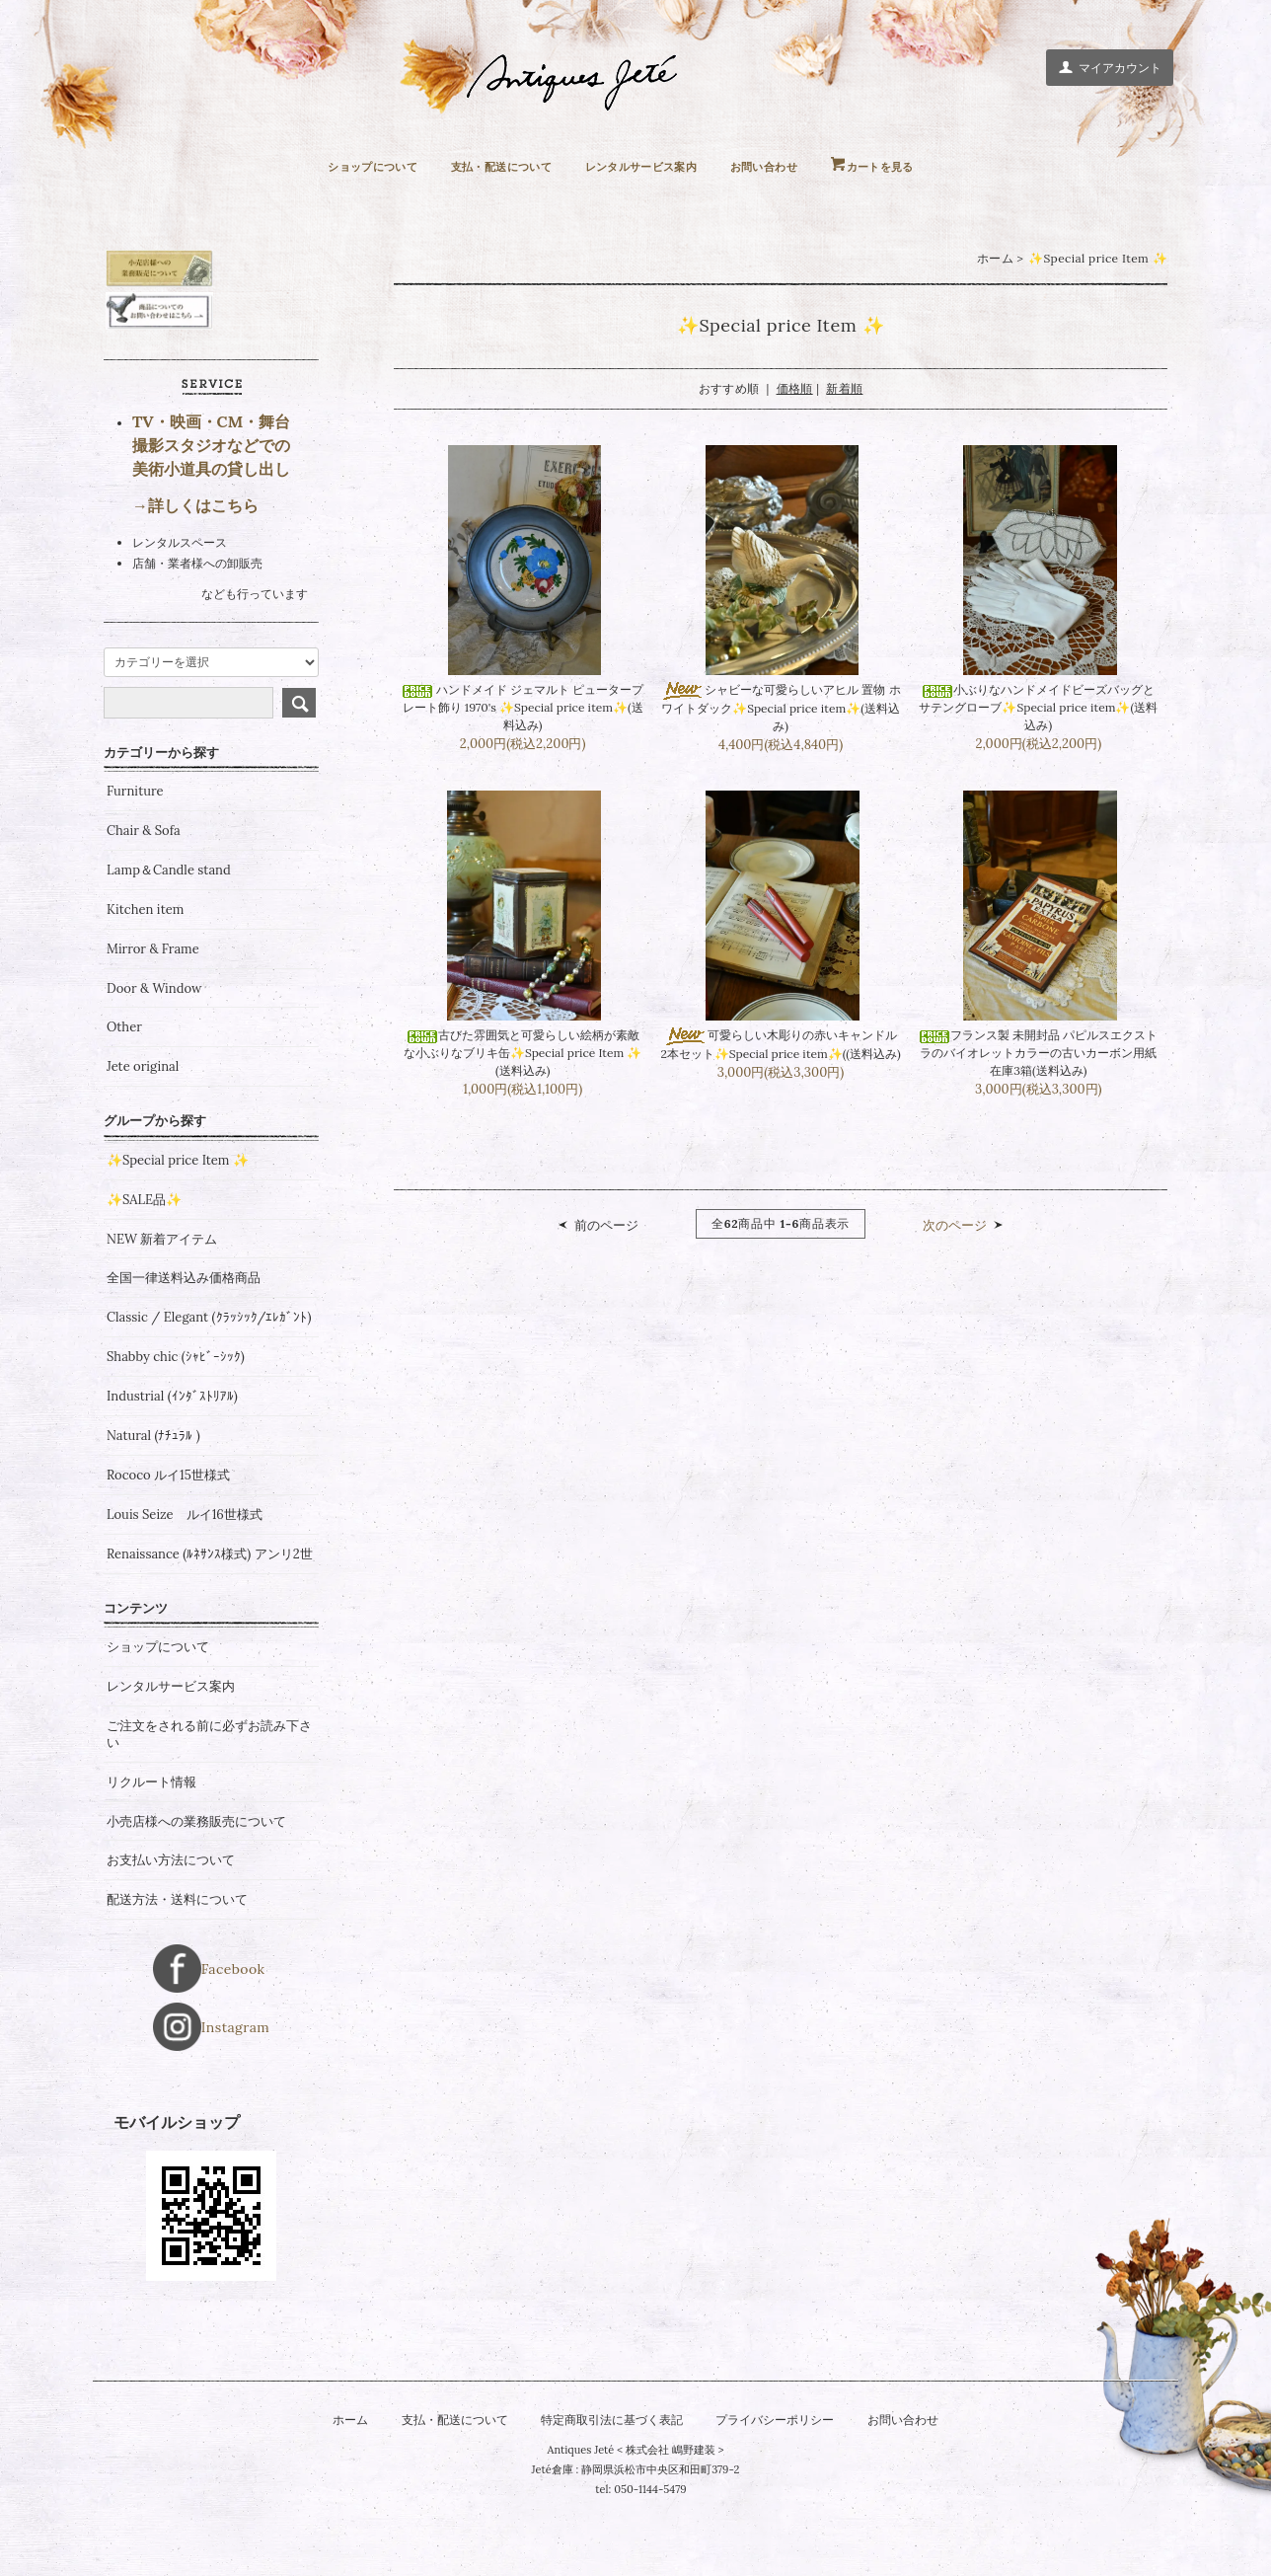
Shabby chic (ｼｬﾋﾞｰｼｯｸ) (176, 1431)
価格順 (795, 389)
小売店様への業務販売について (196, 1895)
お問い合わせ (789, 166)
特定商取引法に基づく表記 (610, 2448)
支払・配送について (484, 166)
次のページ (955, 1234)
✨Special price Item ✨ (1097, 259)
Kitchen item (145, 983)
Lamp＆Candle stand (169, 944)
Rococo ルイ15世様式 (168, 1549)
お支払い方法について (171, 1934)
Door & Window (154, 1062)
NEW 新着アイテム (162, 1313)
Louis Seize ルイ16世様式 (184, 1588)
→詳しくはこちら (195, 579)
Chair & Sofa (144, 905)
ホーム (995, 259)
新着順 (844, 389)
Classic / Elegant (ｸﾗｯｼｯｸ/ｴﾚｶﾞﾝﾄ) (209, 1392)
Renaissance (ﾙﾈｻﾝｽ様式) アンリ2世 (210, 1627)
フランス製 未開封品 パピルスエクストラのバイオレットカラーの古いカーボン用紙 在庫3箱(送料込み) (1038, 1060)
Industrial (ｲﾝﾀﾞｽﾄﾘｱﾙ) (172, 1470)
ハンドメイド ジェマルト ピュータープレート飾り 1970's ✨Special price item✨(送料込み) (522, 710)
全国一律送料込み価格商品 (184, 1352)
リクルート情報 (151, 1855)
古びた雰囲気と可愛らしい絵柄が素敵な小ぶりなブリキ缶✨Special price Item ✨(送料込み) (522, 1060)
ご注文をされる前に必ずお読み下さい (209, 1807)
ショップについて (335, 166)
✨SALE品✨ (144, 1273)
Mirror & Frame (153, 1022)
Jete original (143, 1141)
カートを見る (919, 166)
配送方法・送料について (177, 1974)
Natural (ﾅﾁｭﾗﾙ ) (153, 1510)
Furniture (135, 865)
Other (124, 1101)
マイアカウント (1109, 66)
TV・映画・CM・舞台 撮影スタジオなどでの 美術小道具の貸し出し (211, 519)
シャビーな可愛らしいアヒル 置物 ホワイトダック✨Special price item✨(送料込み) (780, 710)
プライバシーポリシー (783, 2448)
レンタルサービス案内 (647, 166)
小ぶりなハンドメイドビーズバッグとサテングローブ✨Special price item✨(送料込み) (1038, 710)
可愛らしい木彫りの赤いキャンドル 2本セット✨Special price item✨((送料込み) (780, 1060)
